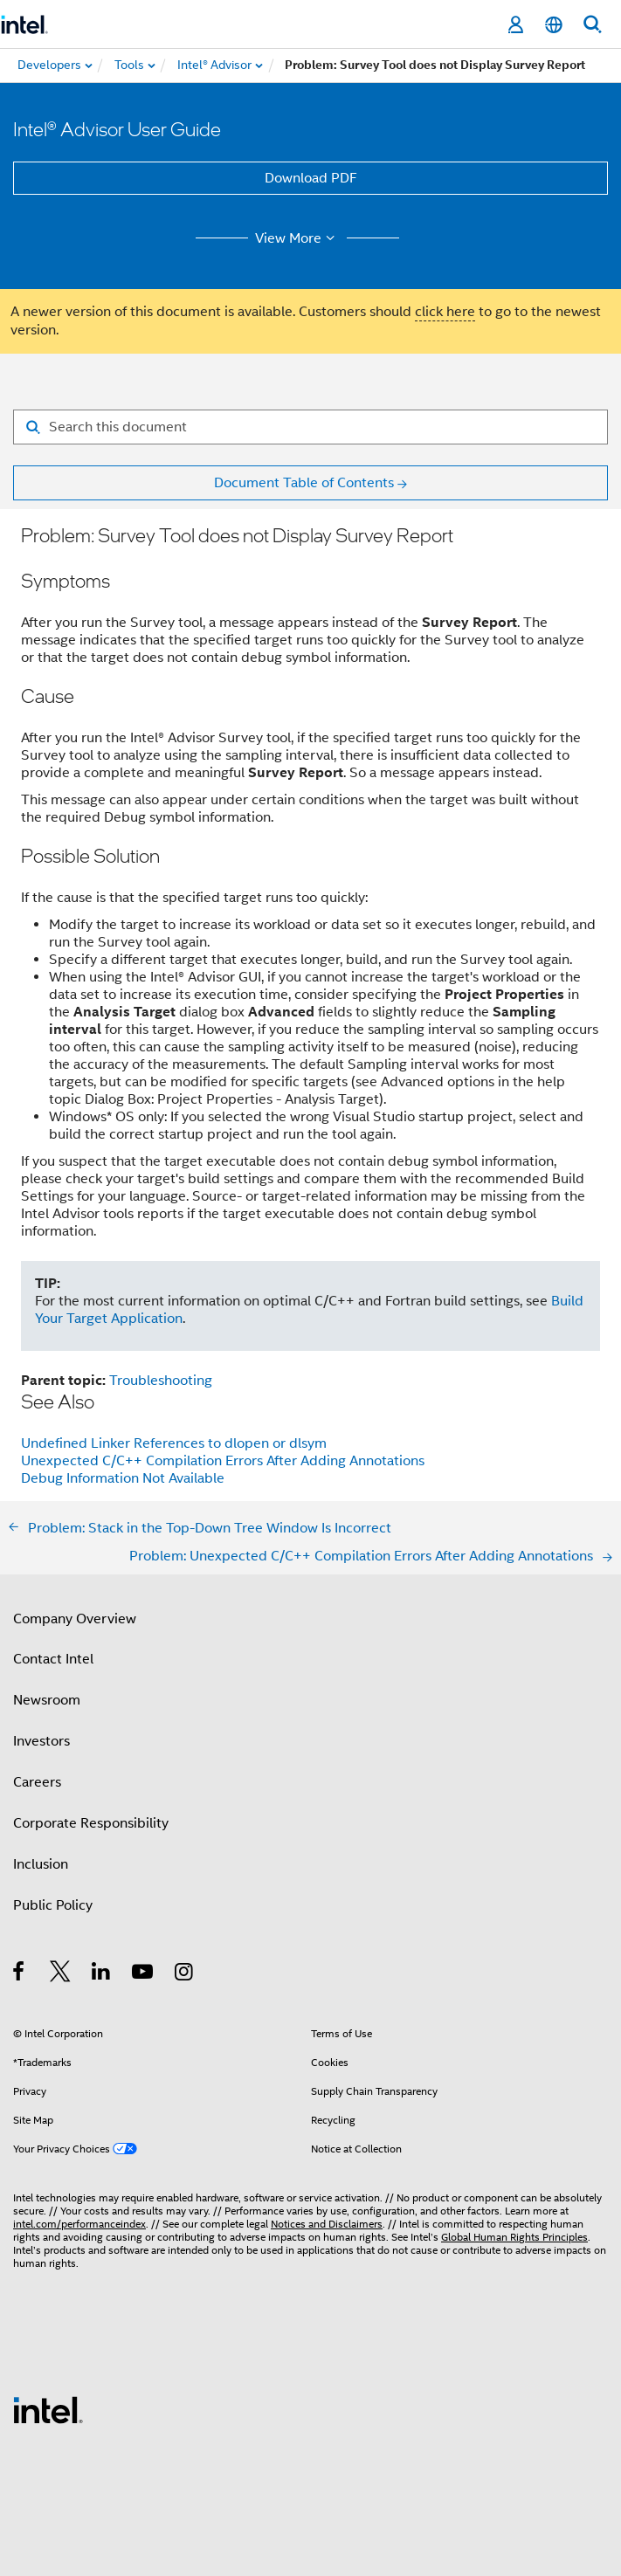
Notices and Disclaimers (327, 2223)
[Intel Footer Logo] (48, 2409)
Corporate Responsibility (91, 1823)
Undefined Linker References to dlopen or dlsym (174, 1443)
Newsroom (46, 1700)
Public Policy (53, 1905)
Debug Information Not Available (122, 1478)
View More (297, 238)
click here (445, 311)
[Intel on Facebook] (19, 1974)
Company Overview (74, 1619)
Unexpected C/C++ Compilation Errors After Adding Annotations (222, 1461)
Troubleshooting (160, 1380)
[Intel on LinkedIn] (101, 1974)
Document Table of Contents (304, 483)
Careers (37, 1782)
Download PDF (311, 178)
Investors (41, 1741)
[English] (554, 25)
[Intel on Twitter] (60, 1974)
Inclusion (40, 1864)
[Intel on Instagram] (184, 1974)
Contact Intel (53, 1659)
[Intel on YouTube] (143, 1974)
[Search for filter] (310, 427)
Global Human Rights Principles (514, 2236)
